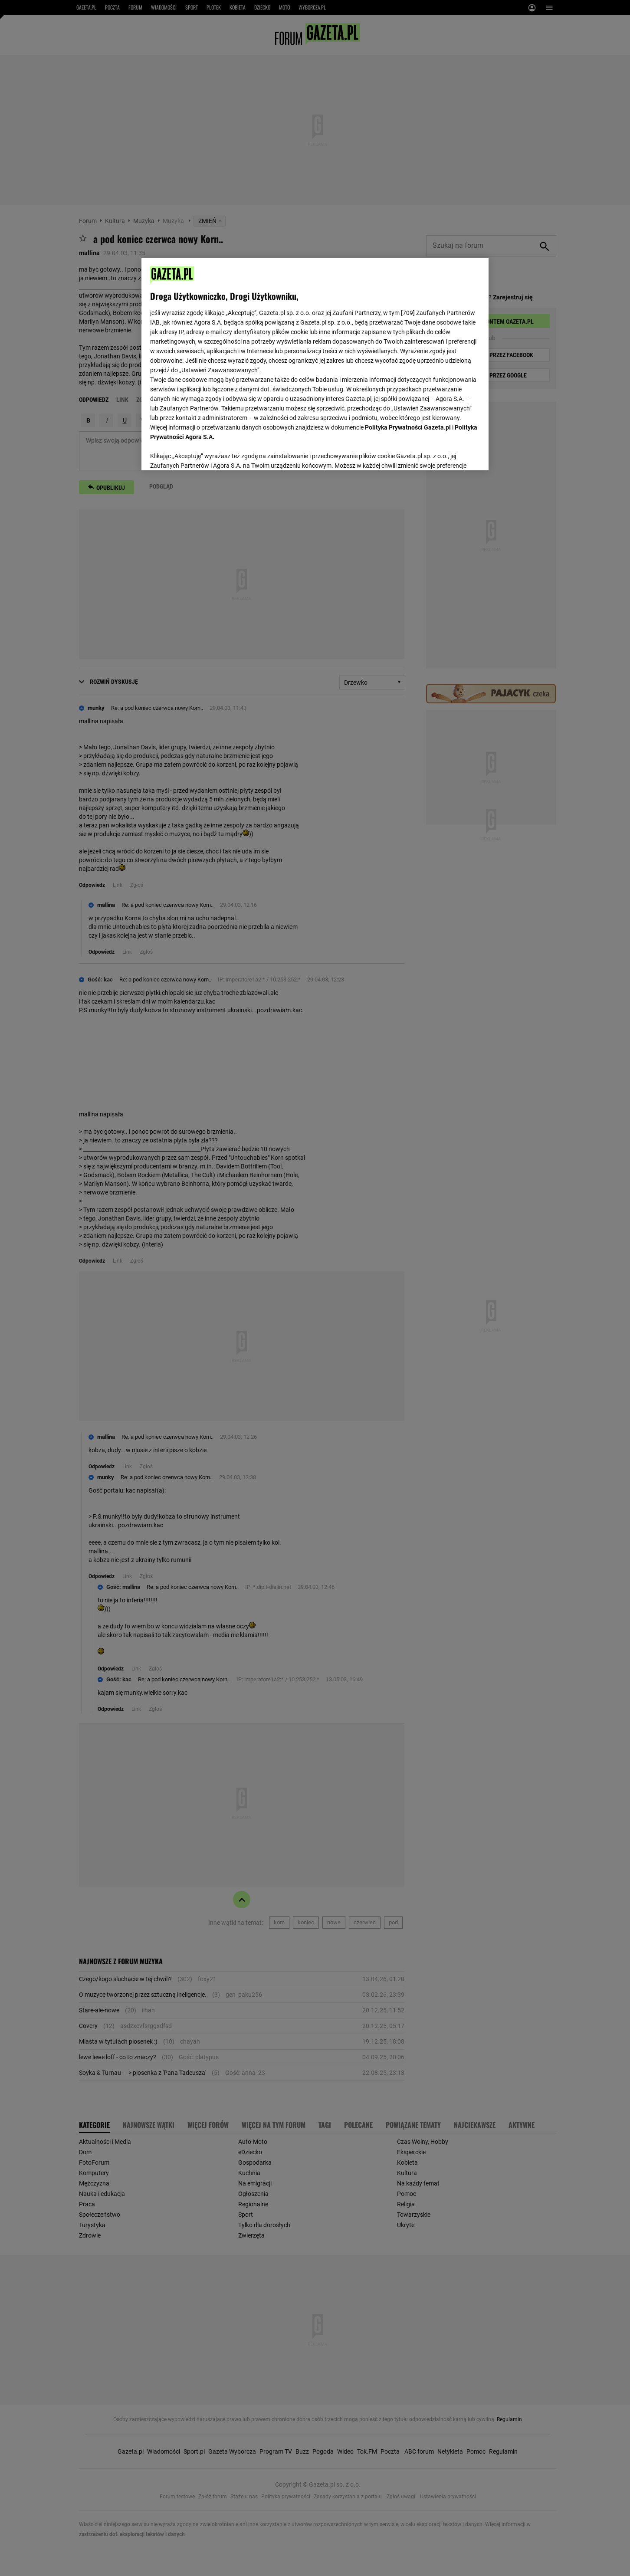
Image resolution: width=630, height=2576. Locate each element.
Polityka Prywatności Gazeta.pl (408, 427)
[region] (315, 363)
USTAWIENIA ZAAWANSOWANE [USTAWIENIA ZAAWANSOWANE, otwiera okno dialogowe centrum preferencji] (206, 453)
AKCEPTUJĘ (450, 453)
